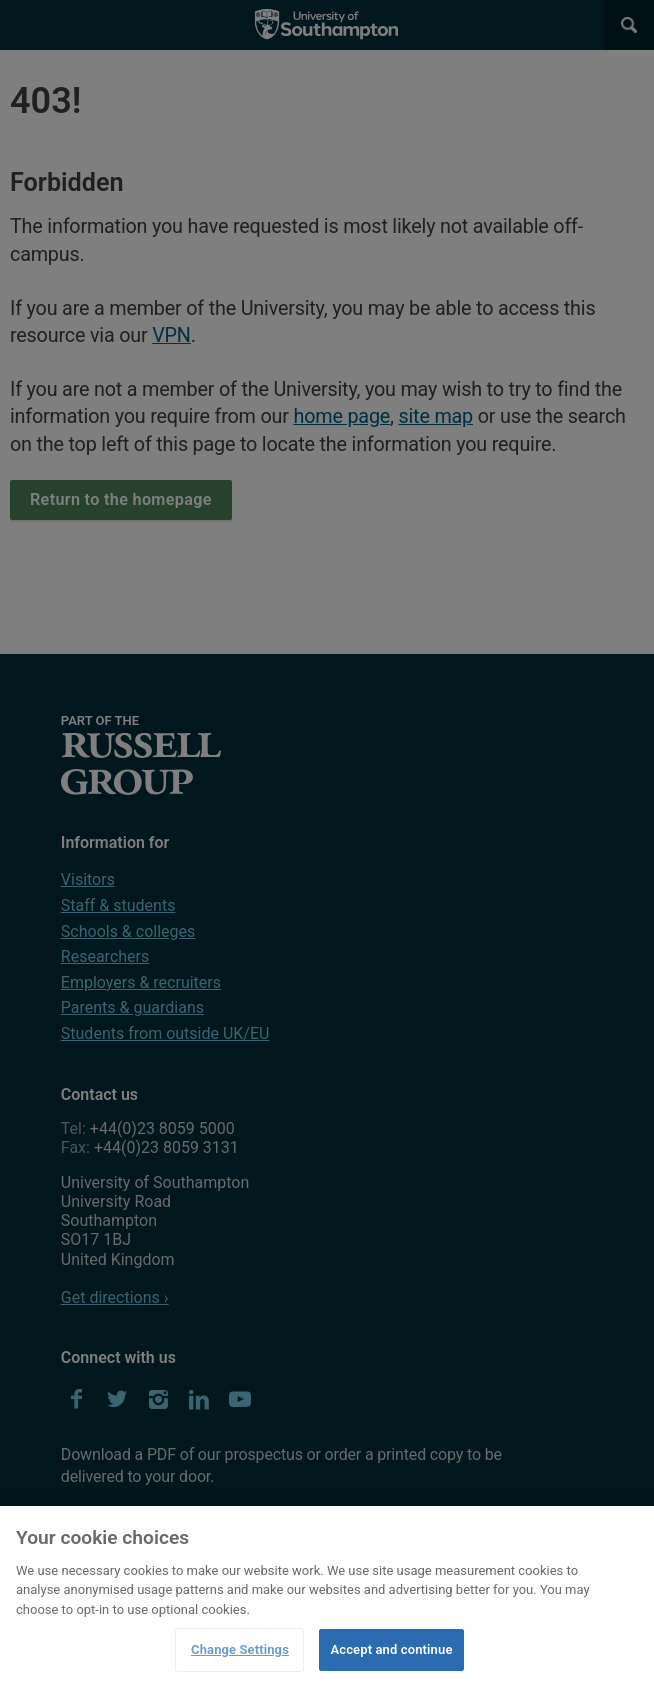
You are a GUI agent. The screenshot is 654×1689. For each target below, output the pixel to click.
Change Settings (240, 1649)
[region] (327, 1597)
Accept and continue (391, 1649)
